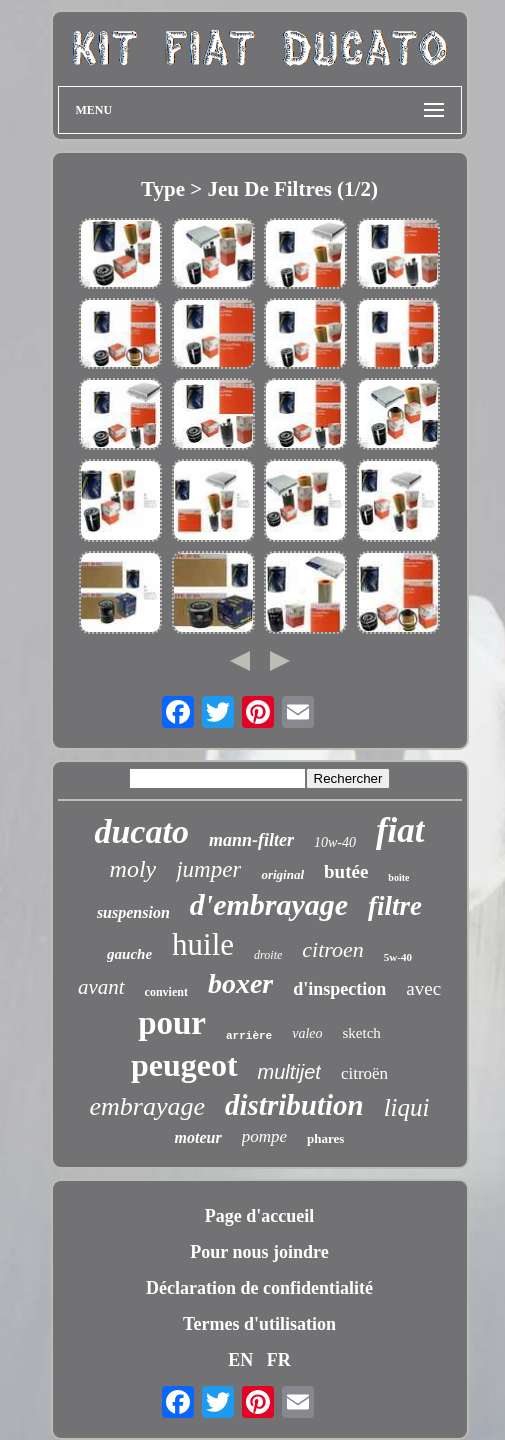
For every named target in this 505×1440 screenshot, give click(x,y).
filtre (395, 906)
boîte (398, 877)
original (282, 874)
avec (423, 988)
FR (279, 1360)
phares (325, 1138)
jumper (208, 869)
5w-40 (398, 957)
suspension (133, 912)
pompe (264, 1136)
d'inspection (339, 989)
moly (133, 869)
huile (203, 944)
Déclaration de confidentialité (259, 1288)
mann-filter (251, 840)
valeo (307, 1033)
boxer (240, 983)
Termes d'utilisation (259, 1324)
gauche (129, 954)
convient (166, 992)
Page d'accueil (259, 1216)
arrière (249, 1036)
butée (346, 871)
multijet (289, 1072)
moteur (198, 1137)
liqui (407, 1107)
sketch (362, 1033)
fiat (400, 830)
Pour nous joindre (259, 1252)
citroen (333, 949)
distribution (294, 1105)
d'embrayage (269, 904)
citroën (364, 1073)
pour (172, 1023)
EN (240, 1360)
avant (101, 987)
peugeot (184, 1065)
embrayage (148, 1106)
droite (268, 955)
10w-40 (335, 842)
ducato (141, 831)
